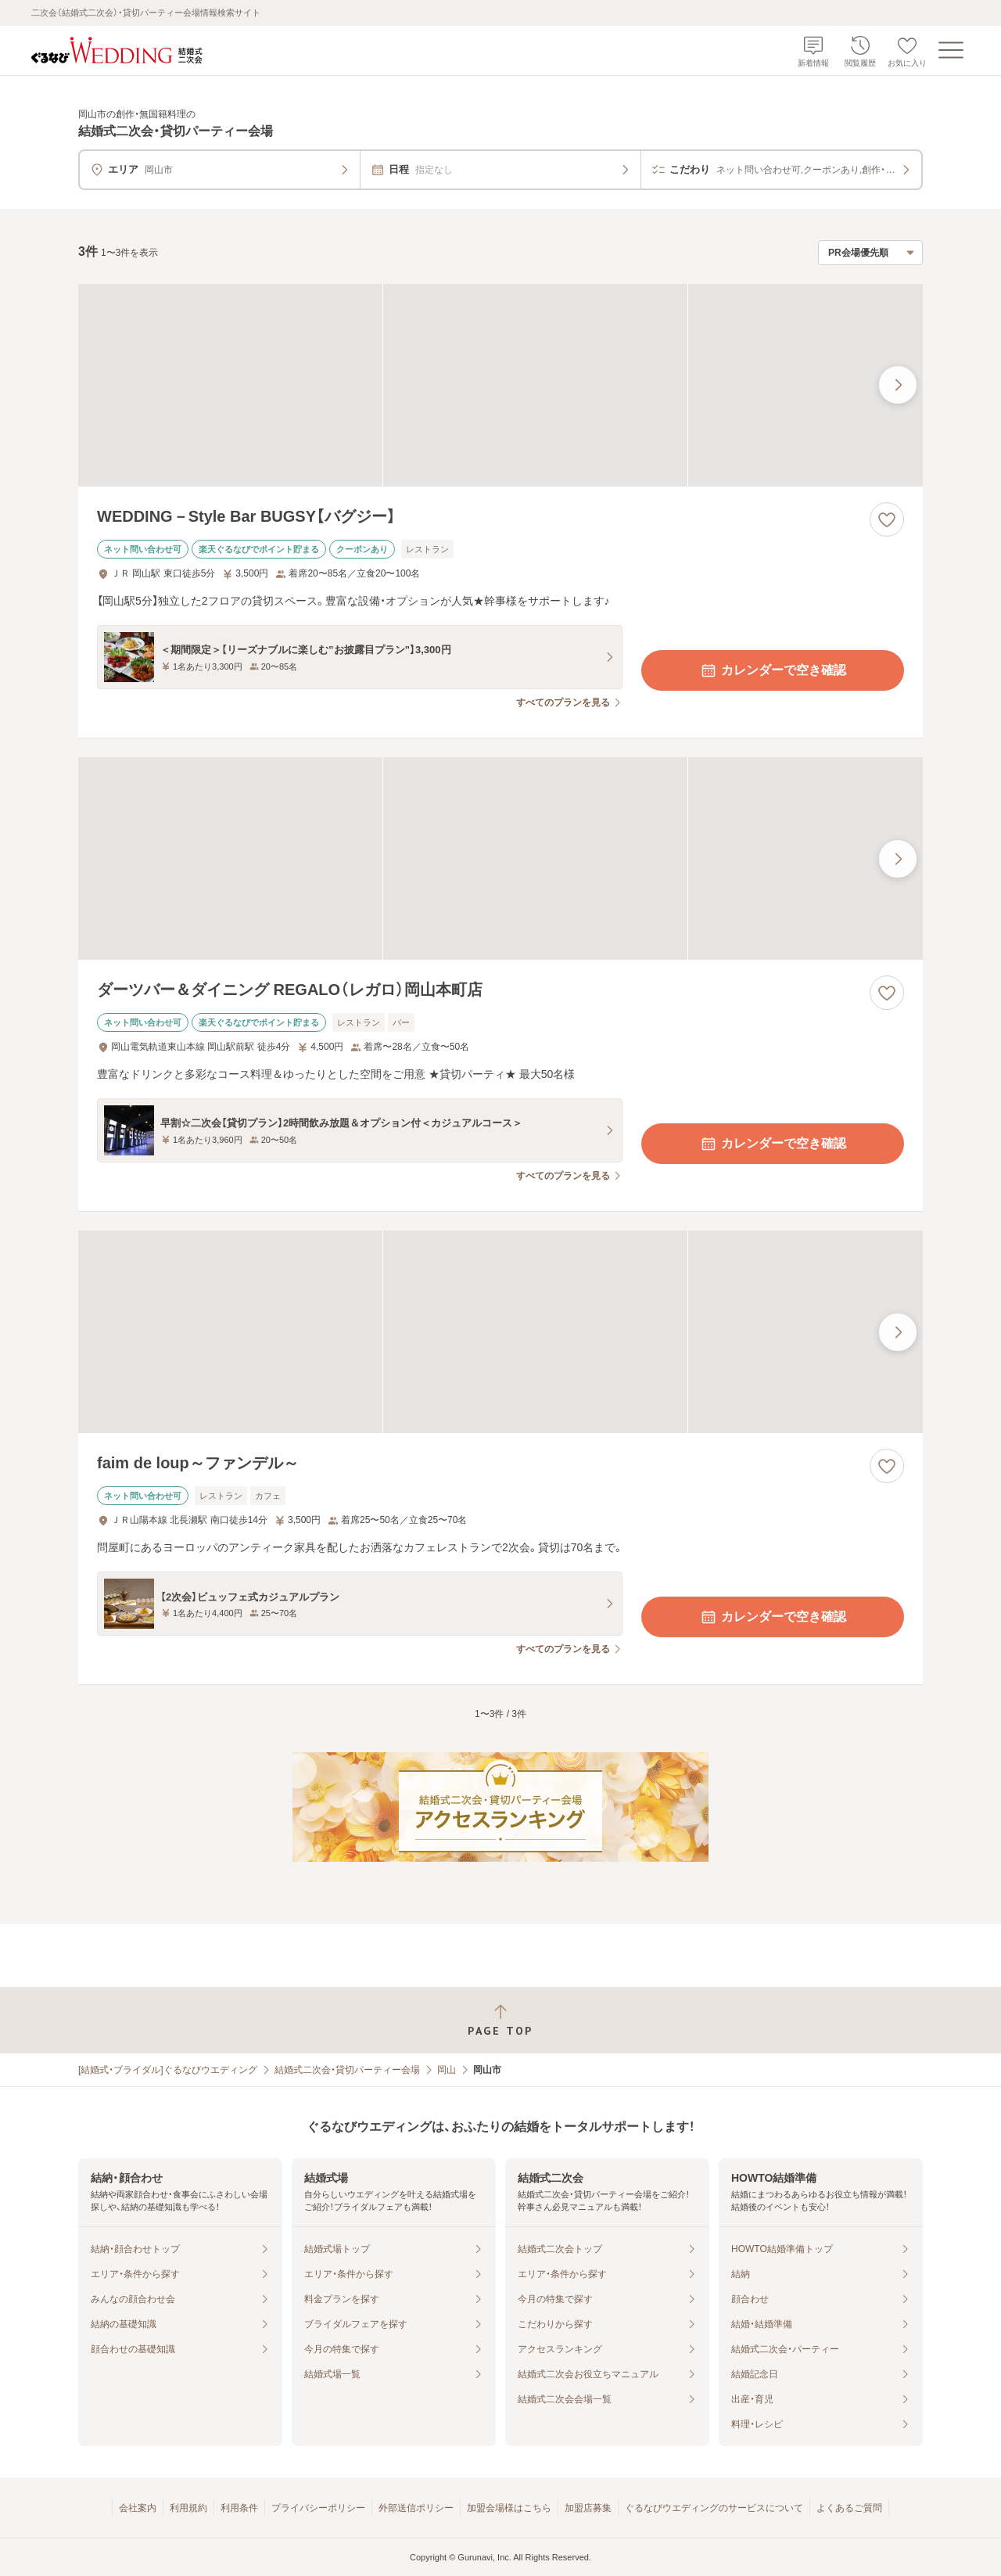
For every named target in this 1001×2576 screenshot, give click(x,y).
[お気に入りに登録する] (887, 519)
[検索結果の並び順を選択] (870, 252)
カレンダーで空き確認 (772, 670)
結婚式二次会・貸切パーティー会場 (347, 2069)
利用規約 (188, 2507)
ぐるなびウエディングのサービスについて (714, 2507)
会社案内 (137, 2507)
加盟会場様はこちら (509, 2507)
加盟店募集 (588, 2507)
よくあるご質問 (849, 2507)
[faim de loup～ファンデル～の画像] (500, 1332)
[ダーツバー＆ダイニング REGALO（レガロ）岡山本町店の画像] (500, 858)
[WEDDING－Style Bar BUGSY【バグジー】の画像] (500, 385)
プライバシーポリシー (318, 2507)
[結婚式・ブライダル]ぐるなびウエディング (167, 2069)
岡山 (446, 2069)
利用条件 (239, 2507)
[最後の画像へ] (898, 385)
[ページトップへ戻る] (500, 2020)
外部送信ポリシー (416, 2507)
